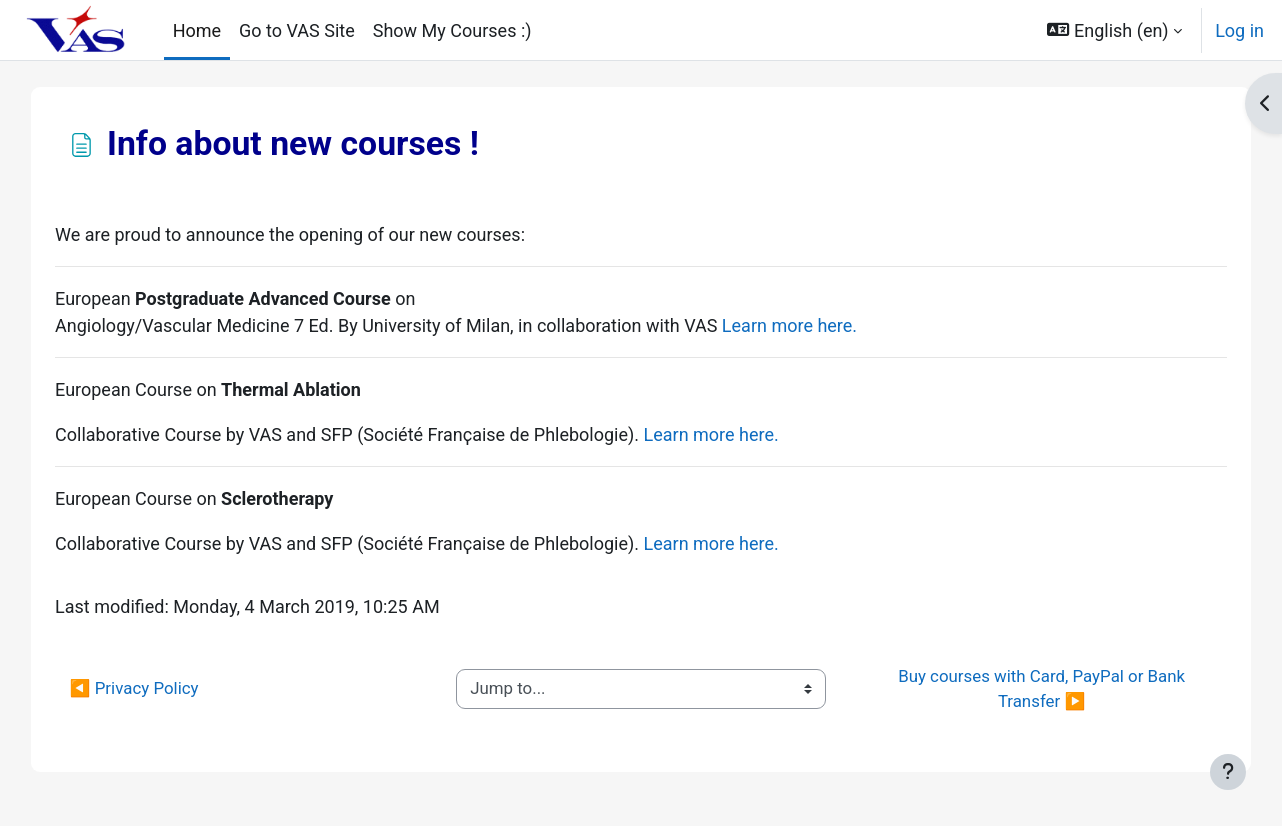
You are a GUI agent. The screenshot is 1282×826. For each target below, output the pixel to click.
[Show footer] (1228, 772)
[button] (1115, 30)
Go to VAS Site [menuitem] (297, 30)
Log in (1239, 30)
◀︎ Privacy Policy (157, 688)
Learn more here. (812, 325)
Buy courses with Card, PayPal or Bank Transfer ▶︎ (1028, 688)
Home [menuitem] (197, 30)
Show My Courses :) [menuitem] (452, 30)
